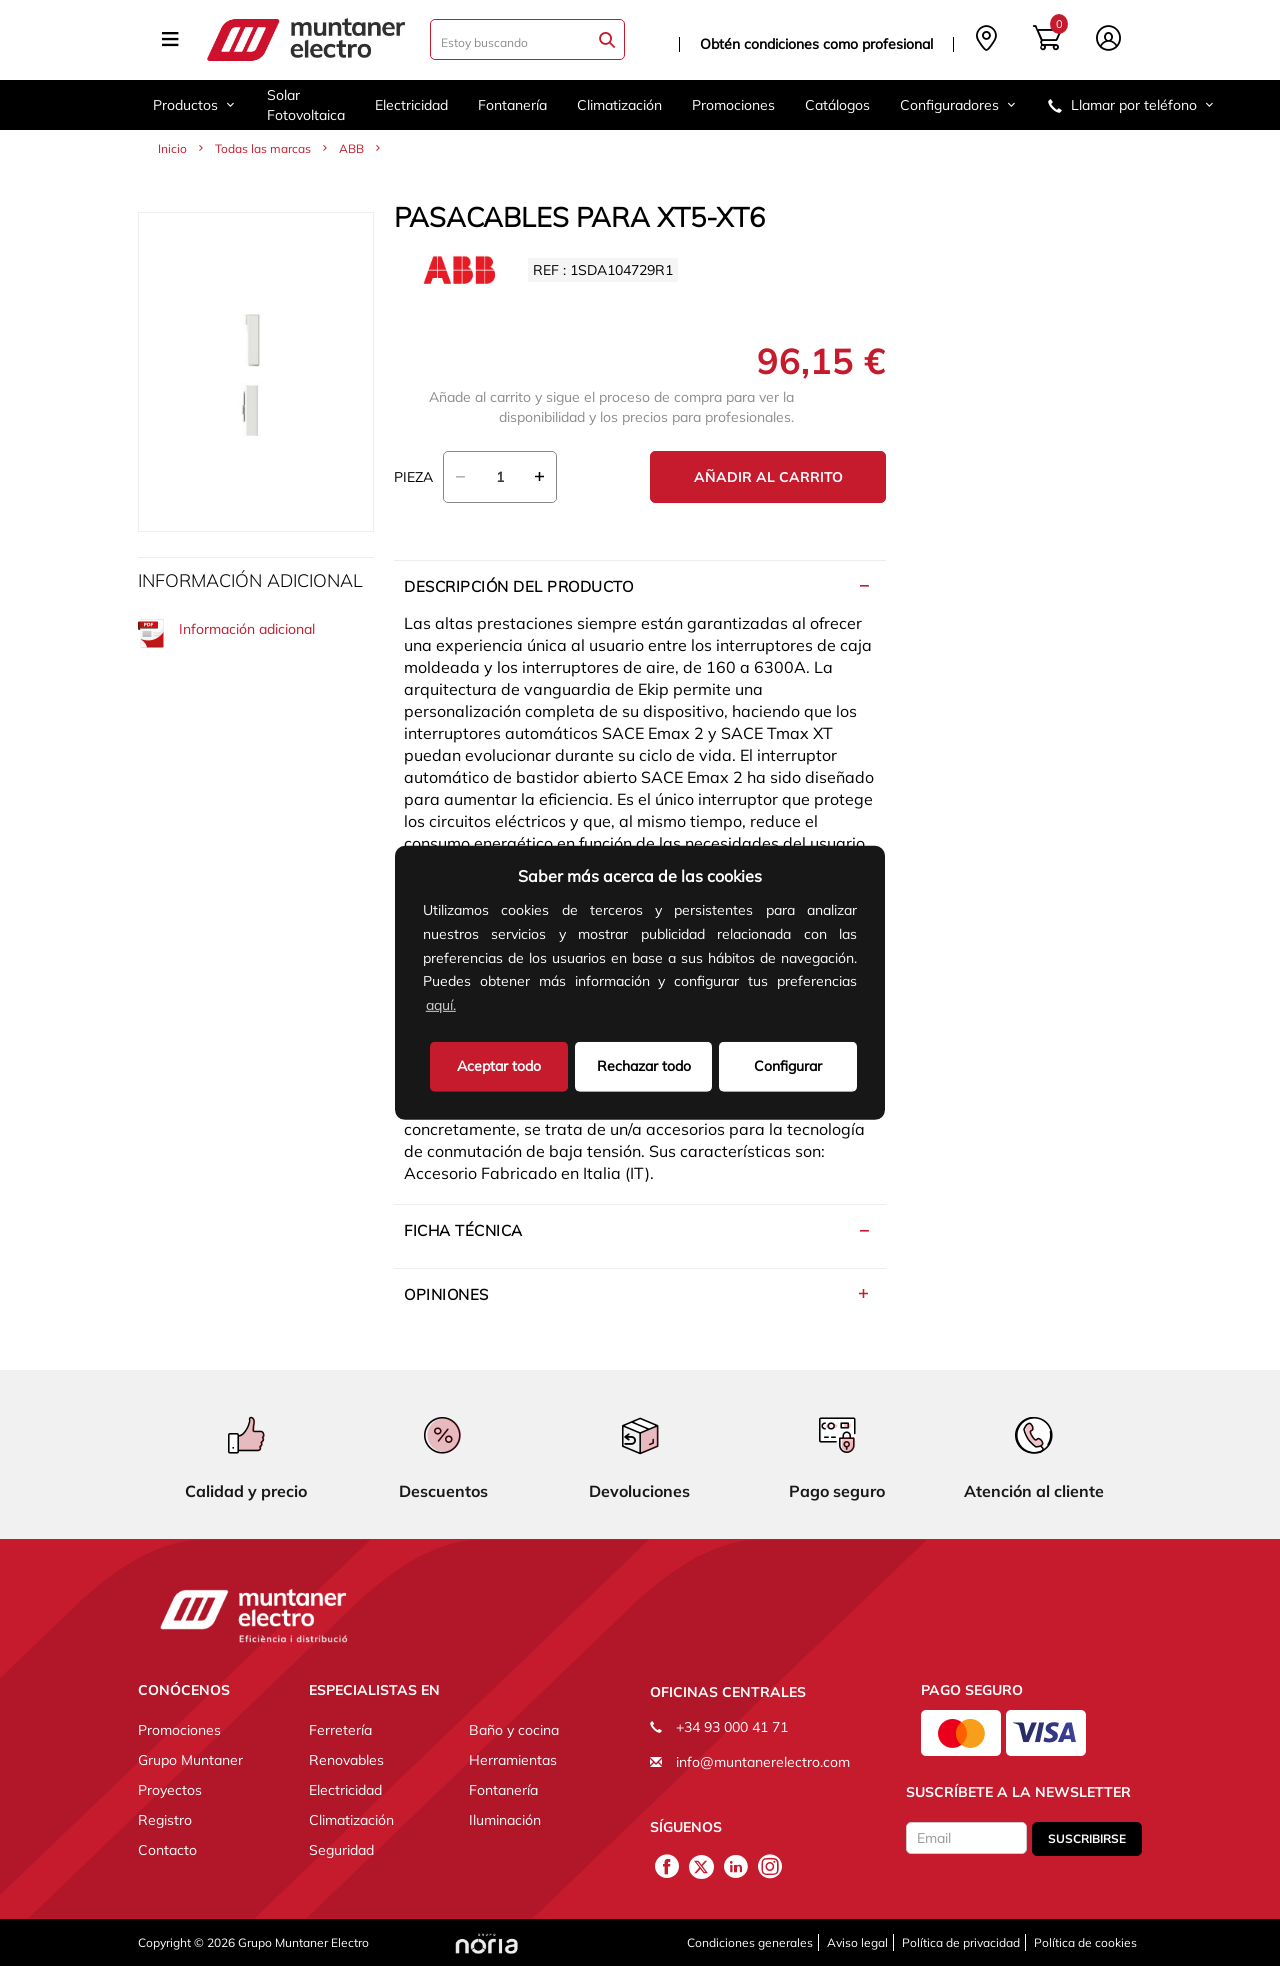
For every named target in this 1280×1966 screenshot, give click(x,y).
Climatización (619, 105)
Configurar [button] (788, 1066)
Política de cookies (1085, 1942)
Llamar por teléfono (1132, 105)
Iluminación (505, 1820)
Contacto (167, 1850)
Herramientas (513, 1760)
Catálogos (837, 105)
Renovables (346, 1760)
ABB (351, 148)
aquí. (441, 1005)
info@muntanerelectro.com (763, 1762)
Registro (165, 1820)
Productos (195, 105)
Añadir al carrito (768, 477)
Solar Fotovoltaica (306, 105)
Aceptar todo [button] (499, 1066)
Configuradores (959, 105)
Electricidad (411, 105)
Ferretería (340, 1730)
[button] (466, 1007)
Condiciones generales (750, 1942)
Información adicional (226, 633)
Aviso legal (857, 1942)
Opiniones (446, 1294)
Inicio (172, 148)
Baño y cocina (514, 1730)
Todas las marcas (263, 148)
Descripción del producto (518, 586)
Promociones (733, 105)
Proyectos (170, 1790)
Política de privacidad (961, 1942)
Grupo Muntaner (190, 1760)
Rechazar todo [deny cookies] (644, 1066)
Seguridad (341, 1850)
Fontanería (512, 105)
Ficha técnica (463, 1230)
